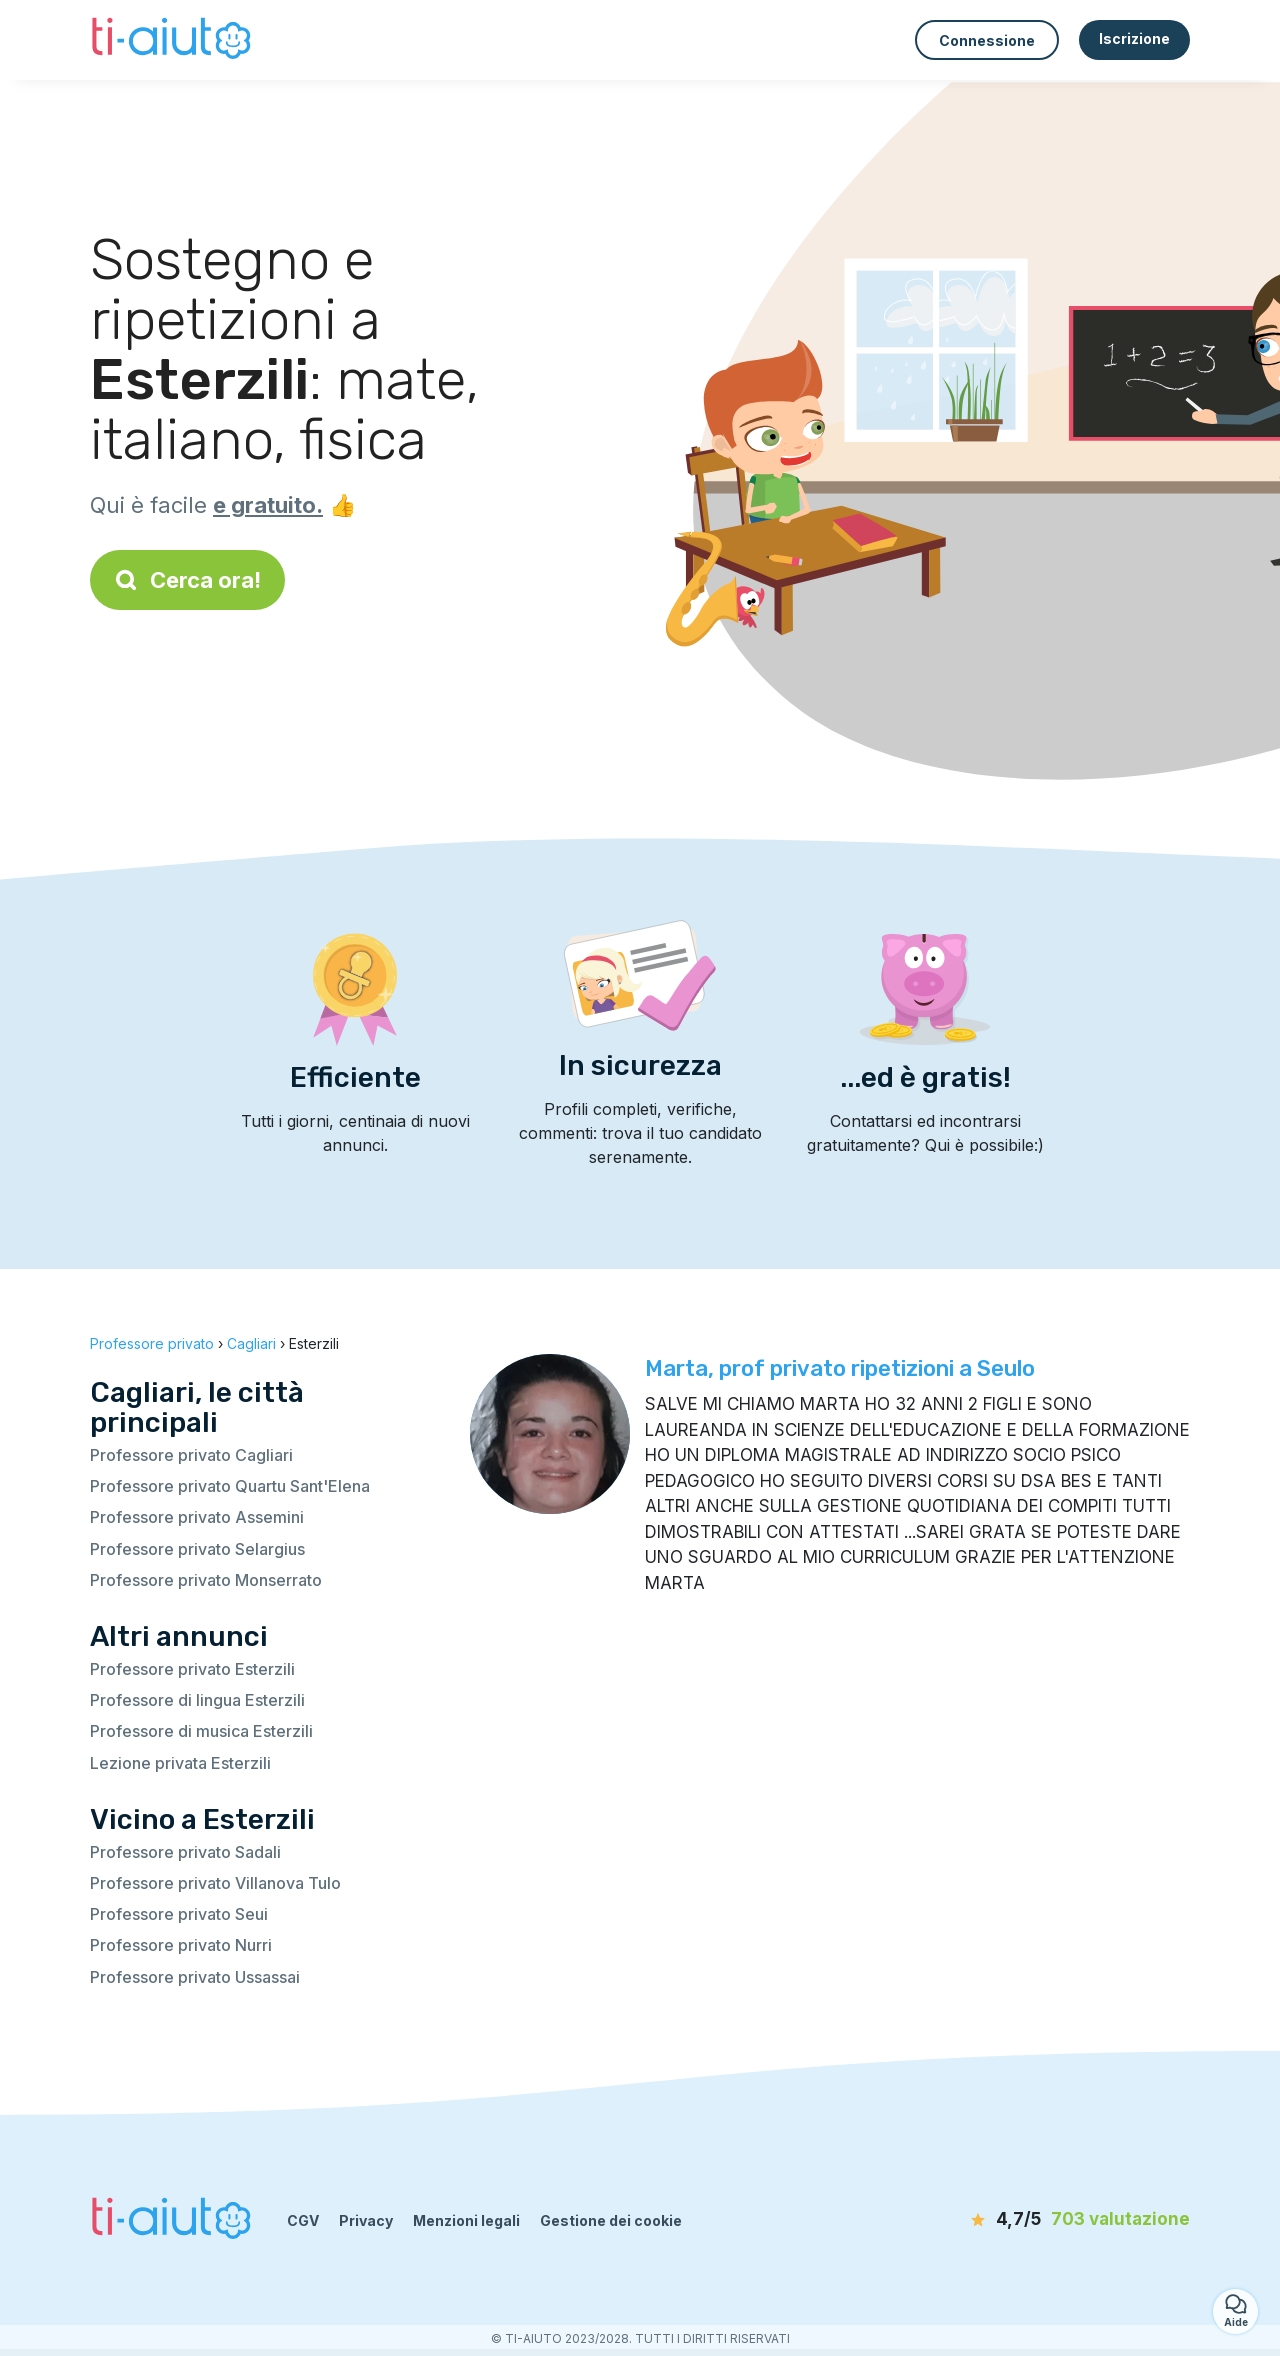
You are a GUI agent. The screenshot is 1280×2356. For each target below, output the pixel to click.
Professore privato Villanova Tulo (215, 1883)
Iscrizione (1134, 38)
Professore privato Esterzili (192, 1669)
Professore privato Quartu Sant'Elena (230, 1486)
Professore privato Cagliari (191, 1455)
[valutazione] (1075, 2220)
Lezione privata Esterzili (180, 1763)
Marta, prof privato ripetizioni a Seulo (840, 1368)
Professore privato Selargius (197, 1549)
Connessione (987, 40)
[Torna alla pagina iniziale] (173, 40)
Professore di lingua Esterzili (197, 1700)
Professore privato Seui (179, 1914)
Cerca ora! (187, 580)
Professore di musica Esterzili (201, 1731)
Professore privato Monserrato (206, 1580)
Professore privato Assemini (197, 1517)
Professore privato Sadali (185, 1852)
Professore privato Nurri (181, 1945)
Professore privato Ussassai (195, 1977)
